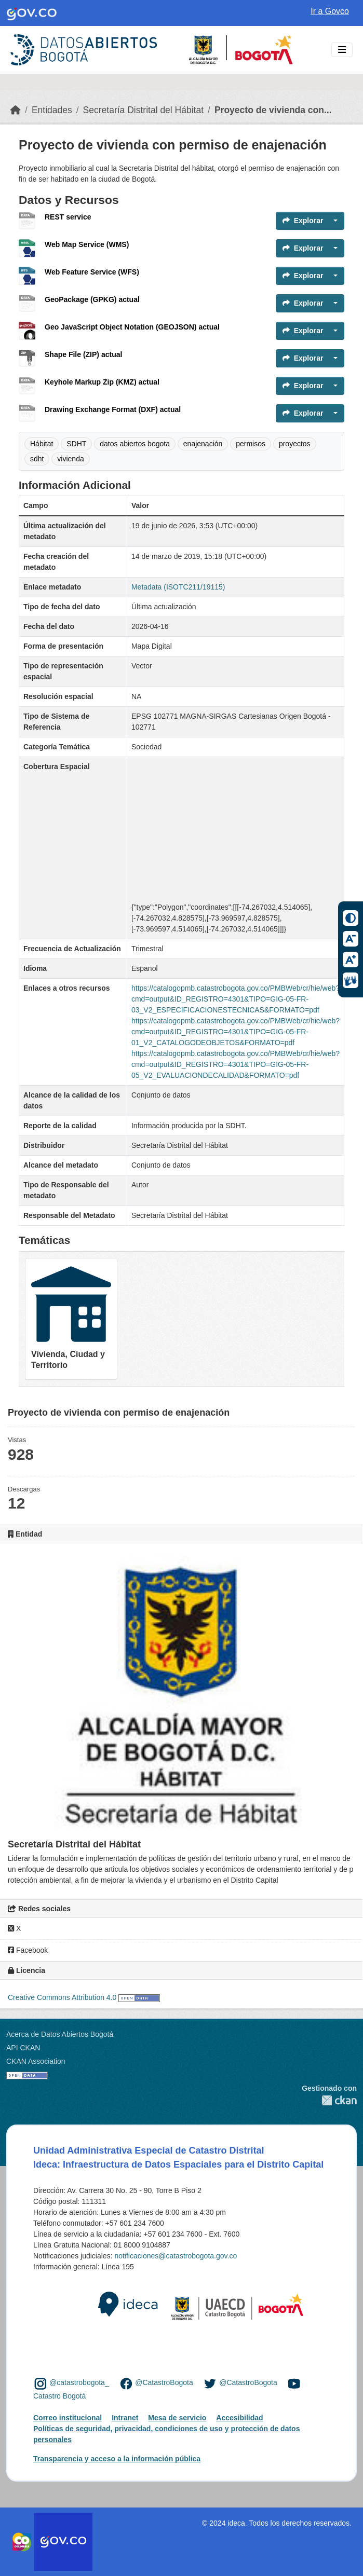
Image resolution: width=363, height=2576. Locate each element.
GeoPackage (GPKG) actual (92, 299)
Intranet (125, 2418)
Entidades (52, 110)
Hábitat (41, 444)
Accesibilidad (239, 2418)
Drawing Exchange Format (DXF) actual (113, 409)
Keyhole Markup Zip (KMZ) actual (102, 382)
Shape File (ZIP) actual (83, 354)
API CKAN (23, 2048)
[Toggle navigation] (342, 50)
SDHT (76, 444)
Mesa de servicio (177, 2418)
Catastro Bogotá (59, 2396)
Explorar (303, 220)
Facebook (28, 1950)
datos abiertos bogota (135, 444)
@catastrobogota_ (79, 2383)
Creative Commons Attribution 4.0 (62, 1997)
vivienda (70, 459)
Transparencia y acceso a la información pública (116, 2459)
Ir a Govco (330, 11)
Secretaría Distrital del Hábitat (143, 110)
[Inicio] (15, 110)
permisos (250, 444)
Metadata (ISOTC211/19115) (178, 587)
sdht (37, 459)
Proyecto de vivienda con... (273, 110)
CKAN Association (35, 2061)
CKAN (329, 2100)
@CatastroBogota (164, 2383)
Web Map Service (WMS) (87, 244)
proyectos (295, 444)
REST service (68, 217)
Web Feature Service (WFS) (92, 272)
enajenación (203, 444)
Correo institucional (67, 2418)
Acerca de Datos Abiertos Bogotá (59, 2034)
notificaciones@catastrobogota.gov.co (175, 2256)
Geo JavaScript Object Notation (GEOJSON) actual (132, 327)
